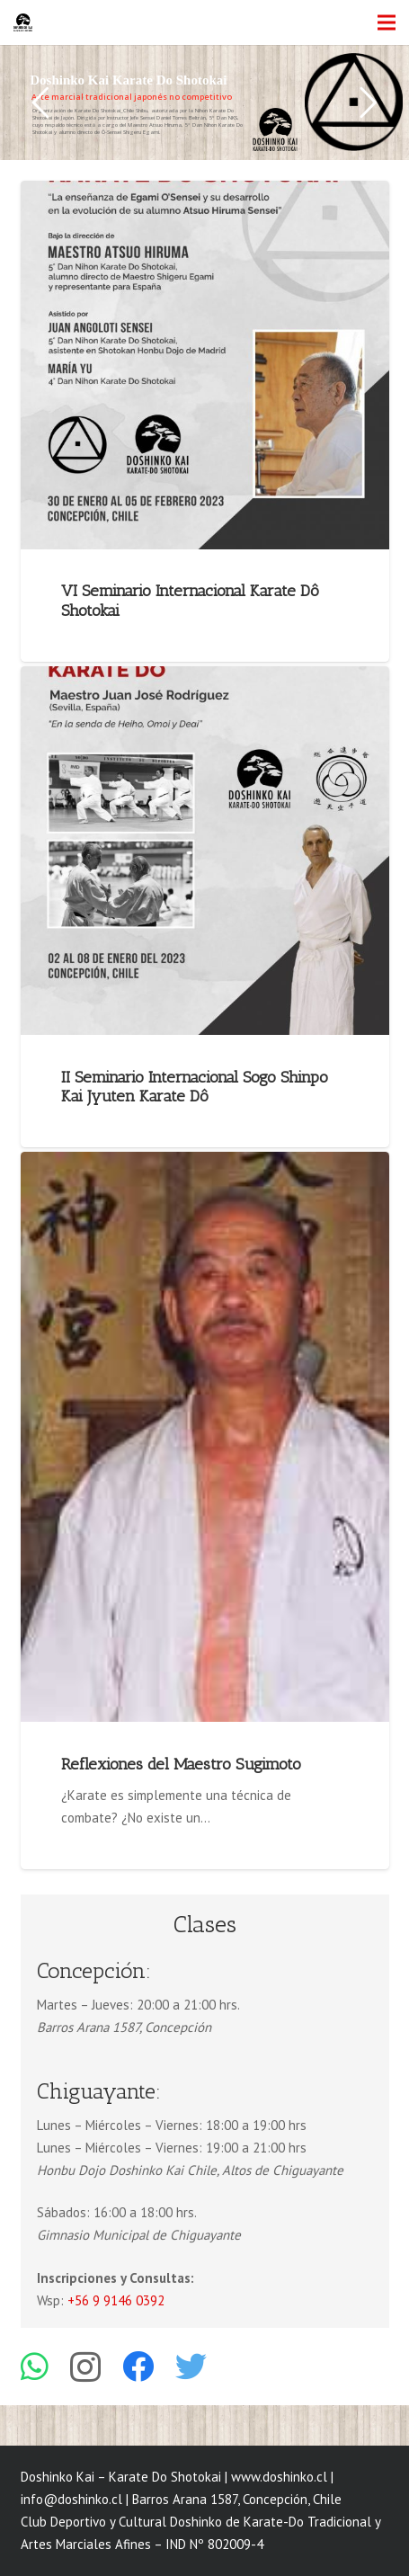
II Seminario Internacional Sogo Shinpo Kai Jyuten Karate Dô (194, 1087)
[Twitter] (191, 2366)
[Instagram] (85, 2367)
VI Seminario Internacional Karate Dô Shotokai (190, 600)
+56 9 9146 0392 (115, 2300)
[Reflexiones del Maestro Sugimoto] (205, 1437)
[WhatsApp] (35, 2366)
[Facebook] (138, 2366)
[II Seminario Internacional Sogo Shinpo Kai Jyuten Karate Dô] (205, 850)
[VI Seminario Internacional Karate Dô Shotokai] (205, 365)
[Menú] (386, 22)
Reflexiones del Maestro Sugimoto (181, 1764)
